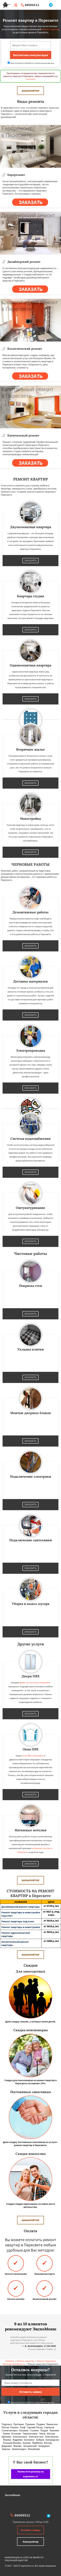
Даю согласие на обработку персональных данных (31, 63)
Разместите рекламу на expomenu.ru (30, 2474)
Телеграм (30, 79)
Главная (9, 2361)
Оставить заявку (30, 2530)
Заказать (30, 560)
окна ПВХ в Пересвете (33, 1755)
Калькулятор (30, 90)
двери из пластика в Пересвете (34, 1682)
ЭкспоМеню (12, 2495)
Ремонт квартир (25, 2361)
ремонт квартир (50, 29)
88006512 (32, 5)
